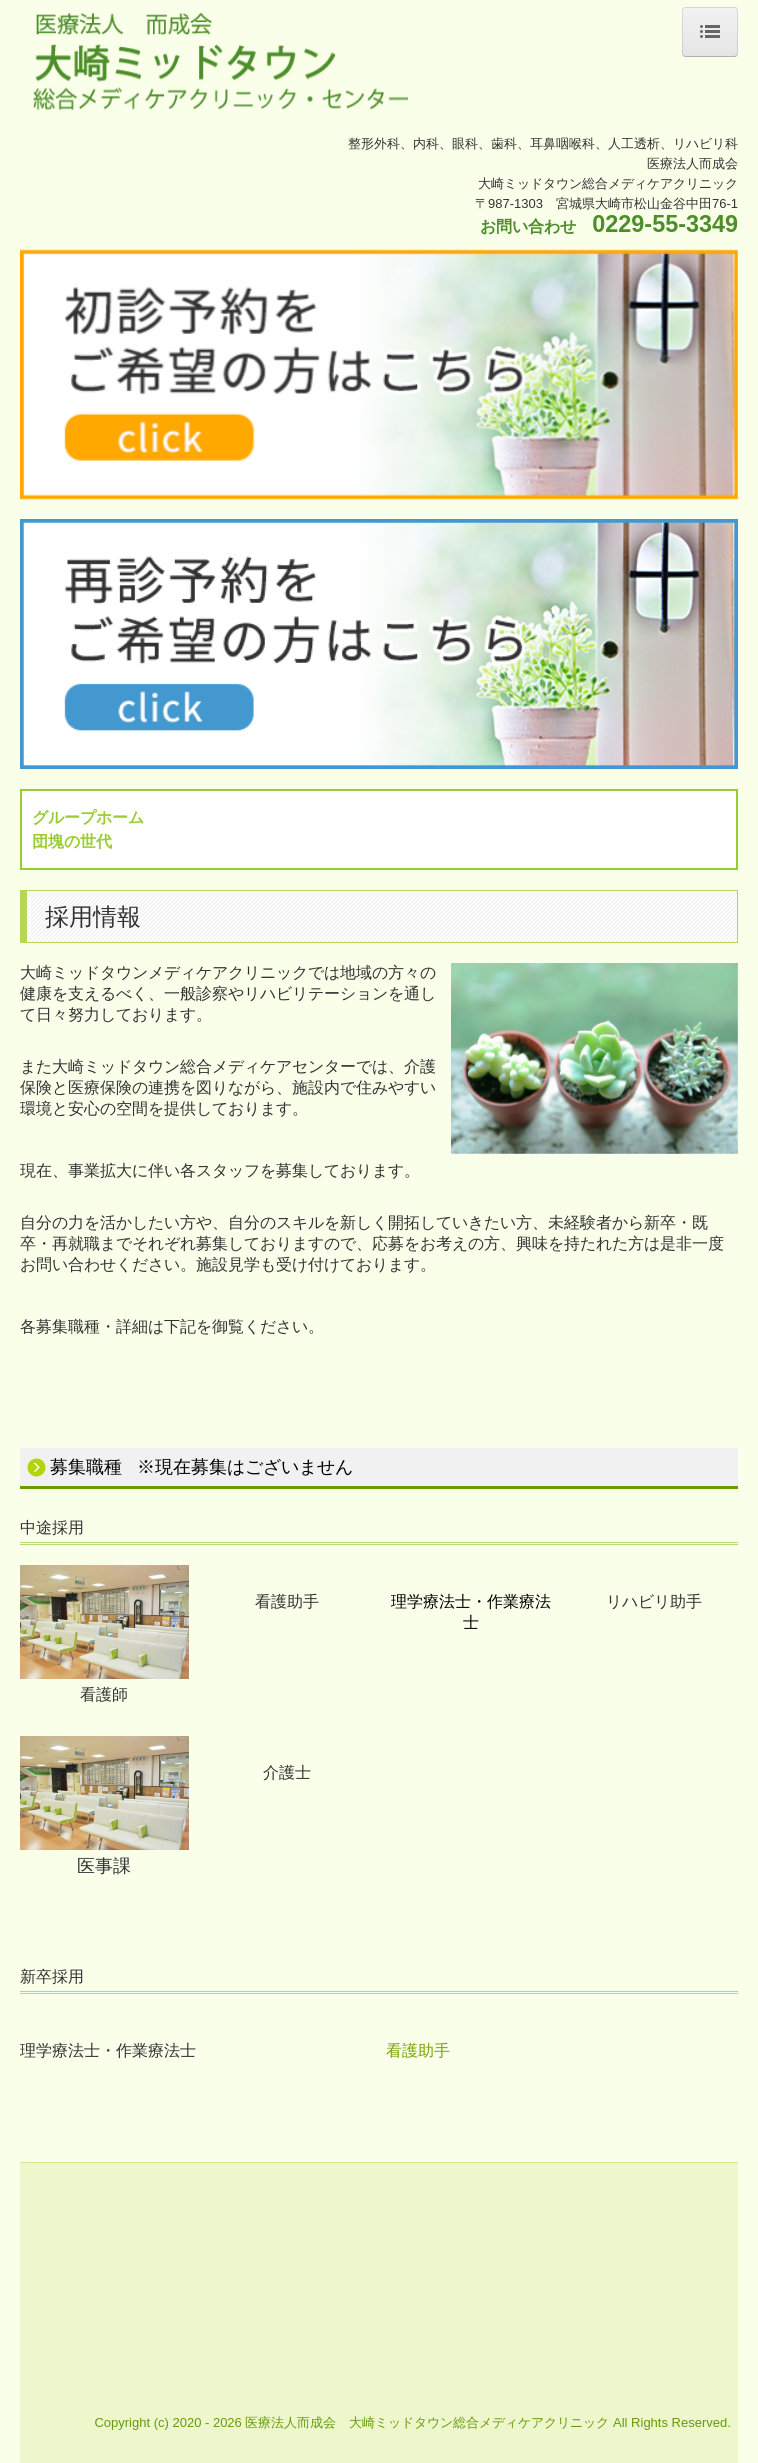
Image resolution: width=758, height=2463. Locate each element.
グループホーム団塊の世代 (88, 829)
